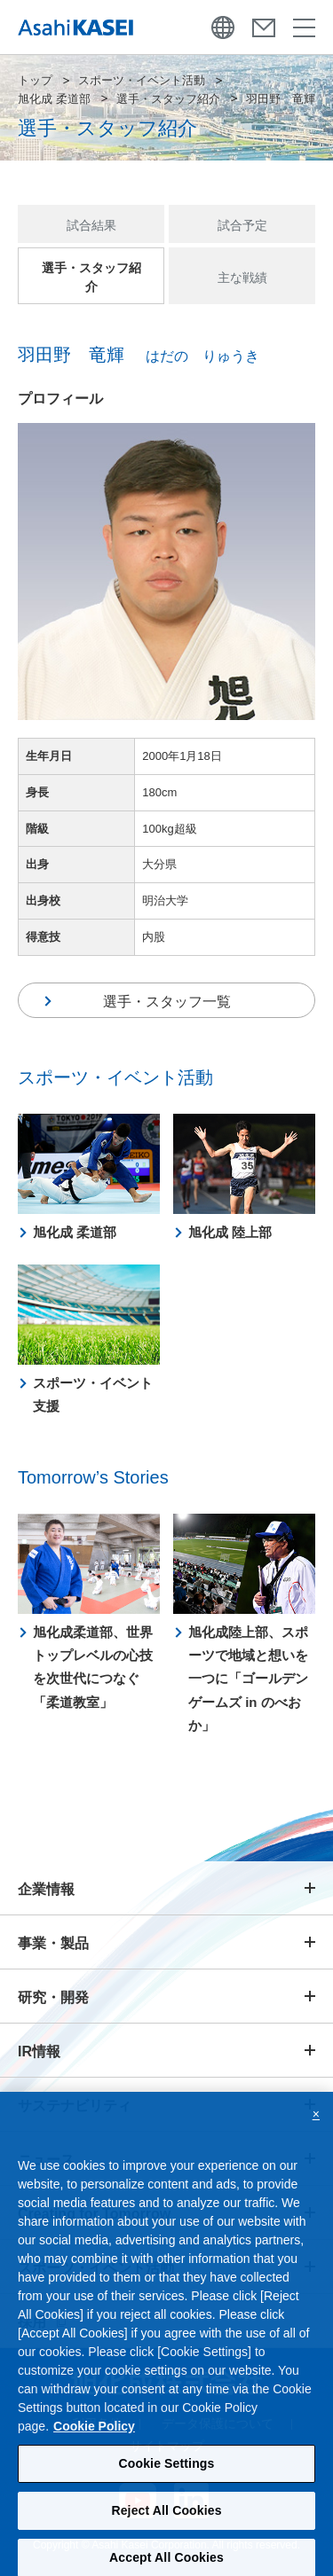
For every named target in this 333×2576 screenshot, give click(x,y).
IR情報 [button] (39, 2051)
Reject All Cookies (166, 2517)
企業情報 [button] (46, 1889)
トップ (35, 80)
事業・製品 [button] (53, 1943)
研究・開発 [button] (53, 1997)
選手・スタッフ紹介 (168, 99)
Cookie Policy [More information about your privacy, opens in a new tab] (94, 2433)
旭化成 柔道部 (54, 99)
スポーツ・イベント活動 (141, 80)
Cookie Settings (167, 2470)
